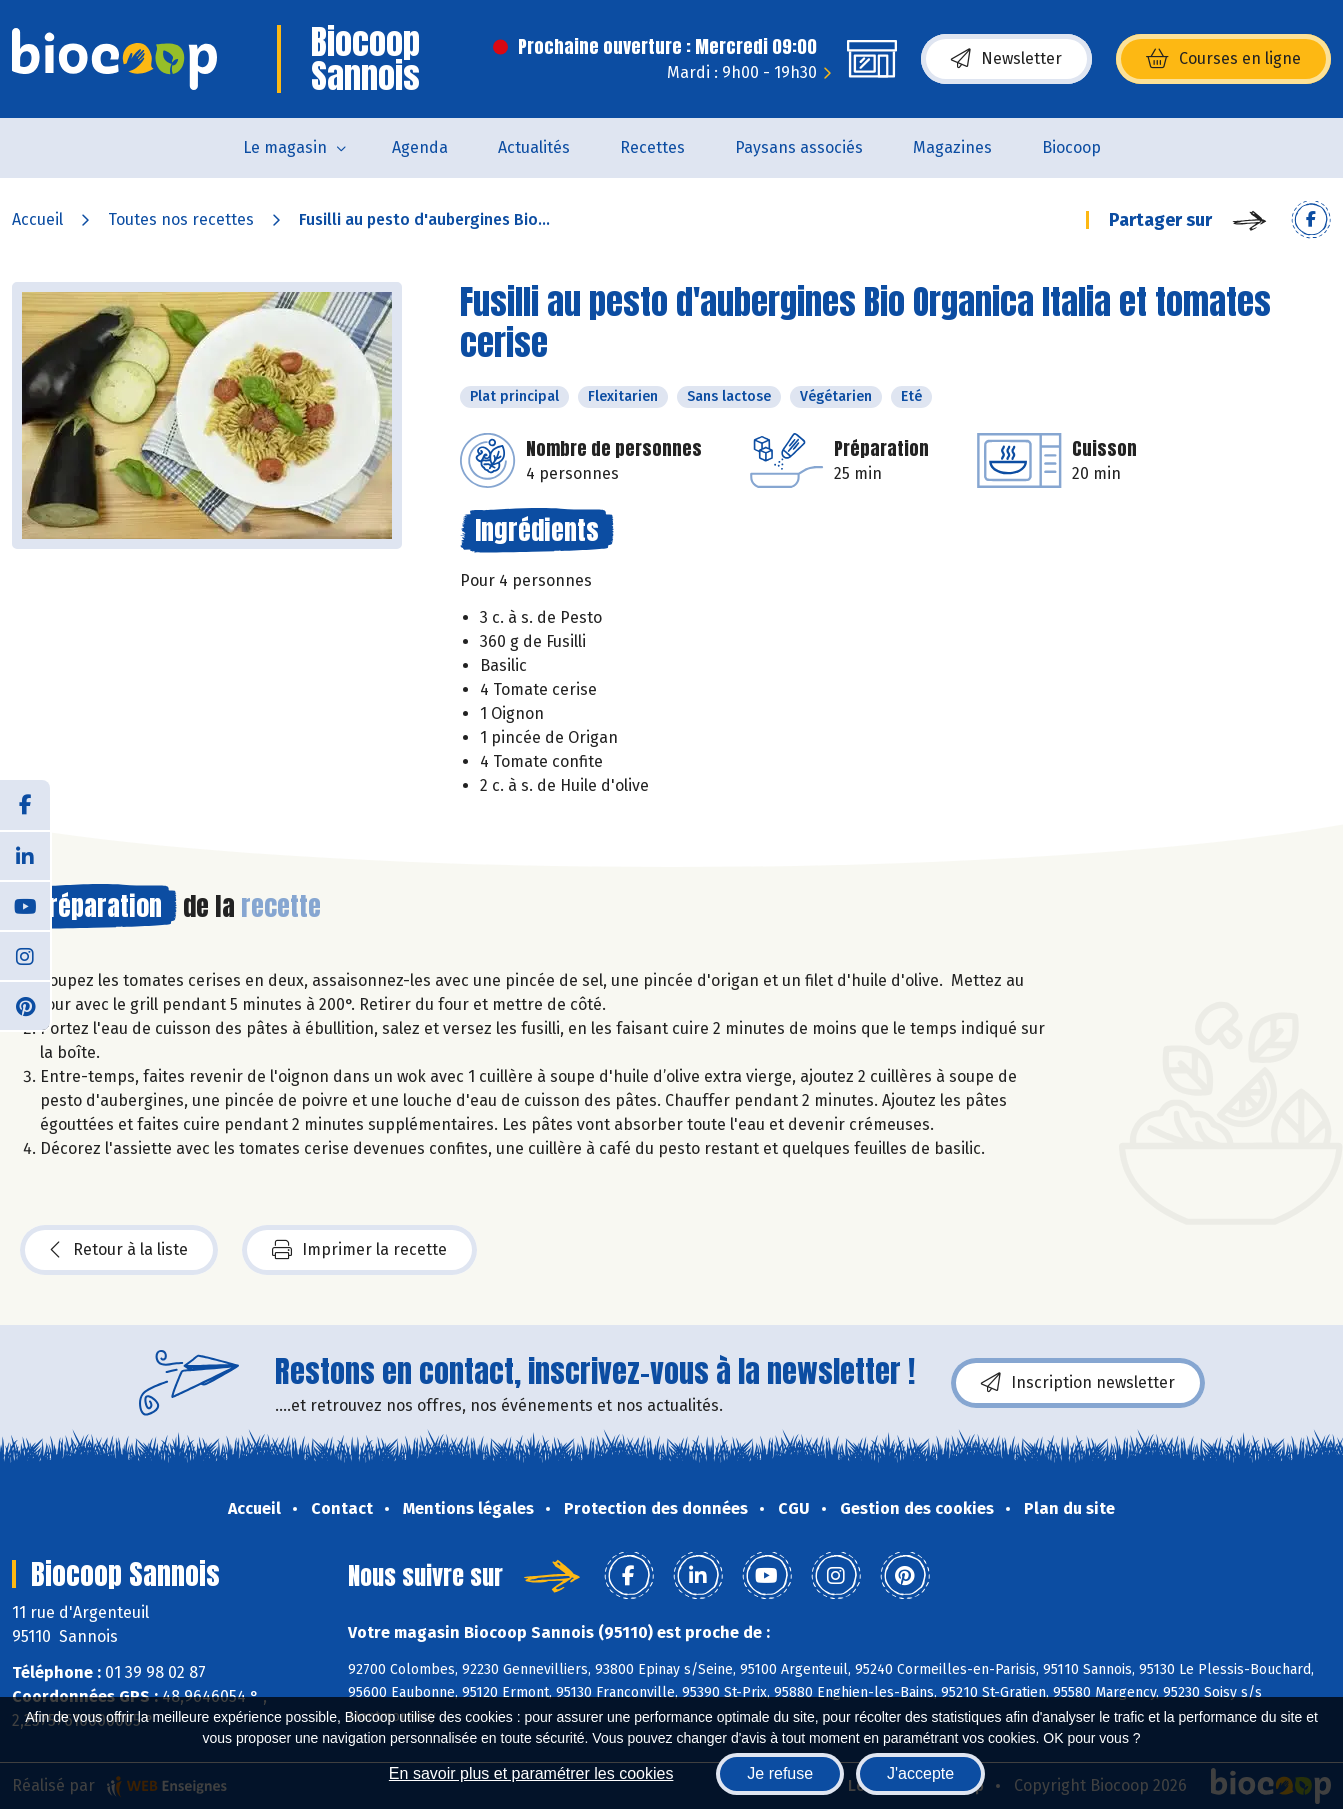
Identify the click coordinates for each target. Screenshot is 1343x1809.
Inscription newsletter (1078, 1383)
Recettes (652, 147)
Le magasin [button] (285, 147)
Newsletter (1006, 59)
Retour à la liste (119, 1250)
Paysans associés (799, 147)
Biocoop (1071, 147)
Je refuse (780, 1773)
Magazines (952, 147)
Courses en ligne (1223, 59)
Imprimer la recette (359, 1250)
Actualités (534, 147)
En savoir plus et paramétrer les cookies (531, 1773)
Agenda (420, 147)
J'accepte (920, 1773)
